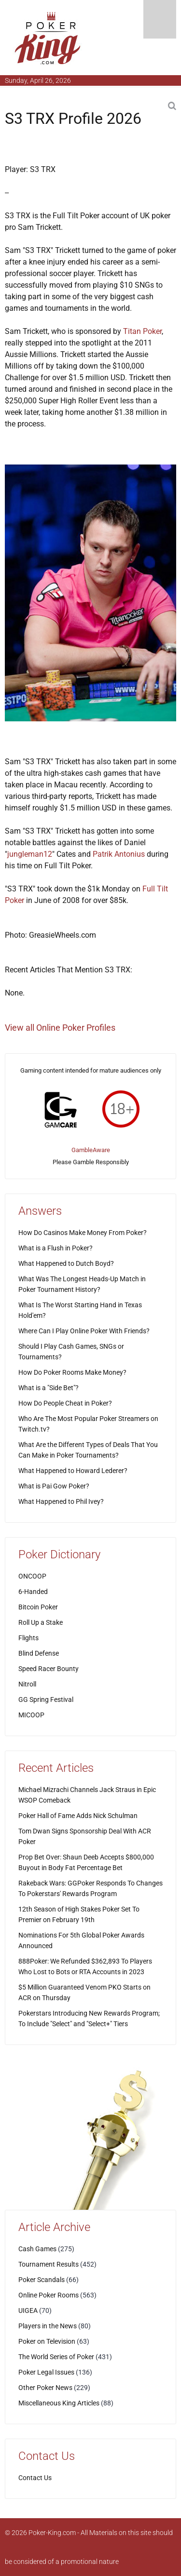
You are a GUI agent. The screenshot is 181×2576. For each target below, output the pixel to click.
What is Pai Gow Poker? (53, 1486)
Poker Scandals (41, 2280)
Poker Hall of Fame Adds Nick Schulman (78, 1815)
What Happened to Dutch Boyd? (66, 1263)
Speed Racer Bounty (48, 1669)
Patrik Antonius (119, 854)
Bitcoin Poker (38, 1607)
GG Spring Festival (45, 1699)
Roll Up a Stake (40, 1622)
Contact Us (35, 2478)
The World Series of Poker (56, 2357)
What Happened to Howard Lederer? (72, 1470)
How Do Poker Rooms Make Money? (72, 1372)
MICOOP (31, 1715)
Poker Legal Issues (46, 2372)
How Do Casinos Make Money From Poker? (82, 1232)
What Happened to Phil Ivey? (61, 1501)
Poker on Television (46, 2341)
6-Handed (33, 1591)
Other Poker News (45, 2387)
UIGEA (28, 2310)
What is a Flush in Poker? (55, 1248)
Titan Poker (142, 331)
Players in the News (47, 2326)
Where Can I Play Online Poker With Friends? (84, 1331)
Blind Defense (38, 1653)
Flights (28, 1638)
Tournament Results (48, 2264)
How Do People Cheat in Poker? (65, 1403)
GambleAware (90, 1150)
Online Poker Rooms (48, 2295)
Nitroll (27, 1684)
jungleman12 (29, 854)
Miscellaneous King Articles (58, 2403)
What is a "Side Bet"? (48, 1388)
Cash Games (37, 2249)
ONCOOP (32, 1576)
